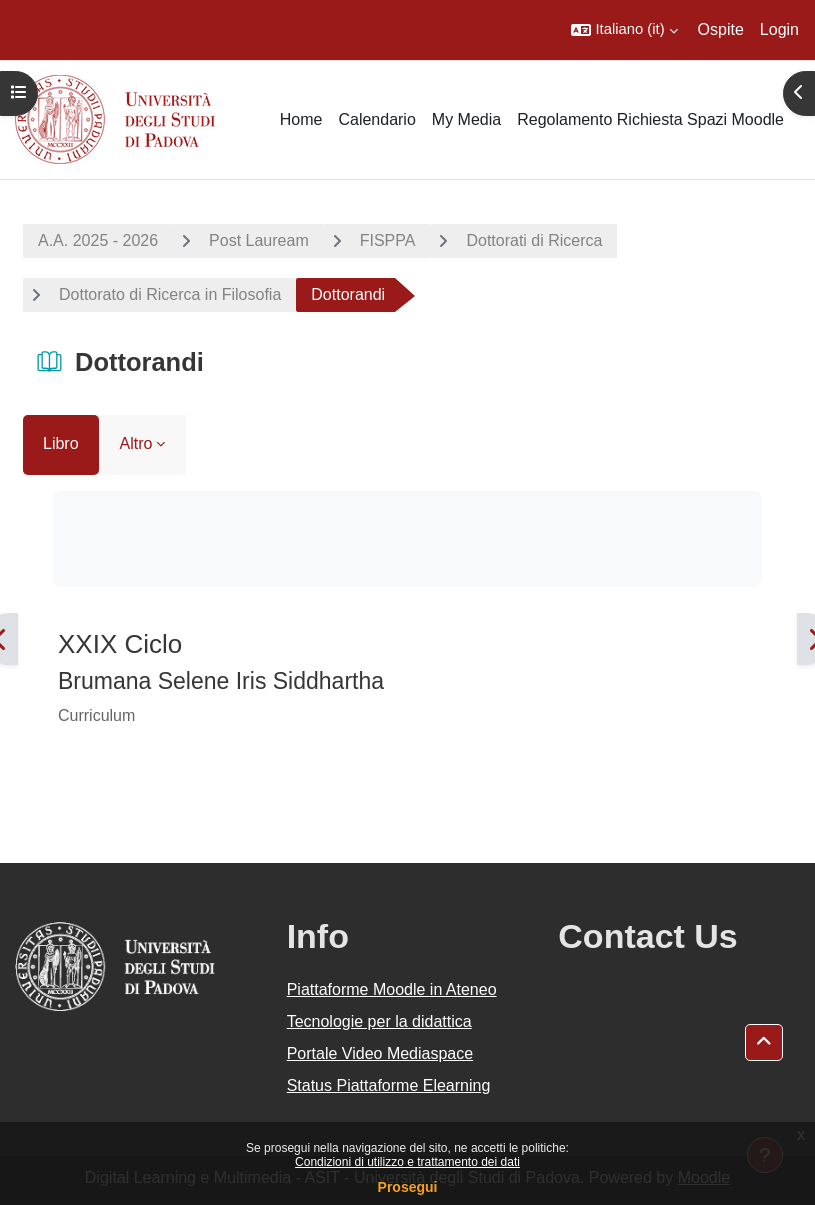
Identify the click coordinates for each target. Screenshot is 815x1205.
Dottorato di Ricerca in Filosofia (170, 294)
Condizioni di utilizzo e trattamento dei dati (407, 1162)
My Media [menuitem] (466, 119)
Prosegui (408, 1187)
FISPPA (388, 240)
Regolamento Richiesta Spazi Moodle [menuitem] (650, 119)
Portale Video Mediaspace (380, 1053)
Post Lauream (259, 240)
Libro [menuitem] (61, 443)
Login (779, 29)
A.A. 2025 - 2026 (98, 240)
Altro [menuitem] (136, 443)
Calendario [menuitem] (376, 119)
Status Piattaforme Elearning (389, 1085)
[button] (624, 30)
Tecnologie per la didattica (379, 1021)
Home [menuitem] (301, 119)
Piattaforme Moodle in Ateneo (392, 989)
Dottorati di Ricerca (534, 240)
